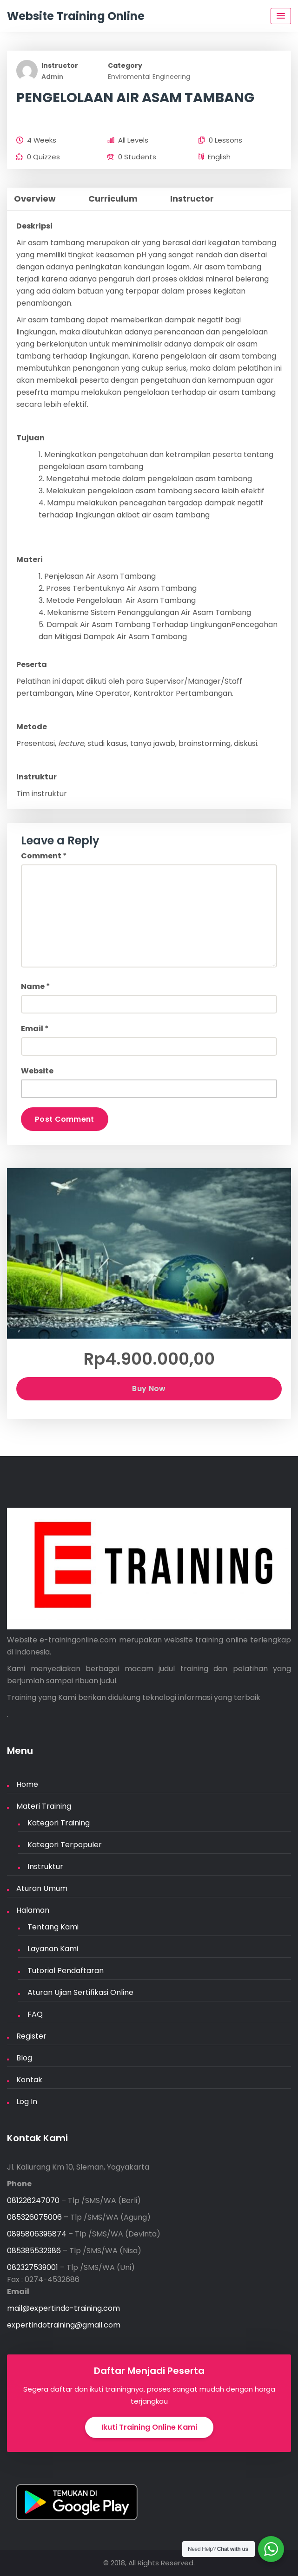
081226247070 (33, 2200)
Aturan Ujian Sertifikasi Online (80, 1992)
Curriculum (113, 198)
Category (125, 65)
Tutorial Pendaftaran (65, 1970)
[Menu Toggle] (281, 16)
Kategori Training (58, 1823)
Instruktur (45, 1866)
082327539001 (32, 2267)
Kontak (29, 2079)
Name (35, 986)
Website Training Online (76, 16)
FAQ (35, 2014)
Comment (44, 855)
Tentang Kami (53, 1927)
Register (31, 2036)
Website (37, 1071)
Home (27, 1784)
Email (35, 1028)
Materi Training (43, 1806)
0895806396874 (36, 2234)
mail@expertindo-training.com (63, 2308)
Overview (35, 198)
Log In (26, 2101)
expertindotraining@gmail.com (63, 2325)
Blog (24, 2058)
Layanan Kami (52, 1948)
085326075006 (34, 2217)
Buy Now (149, 1388)
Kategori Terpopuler (64, 1844)
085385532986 (34, 2250)
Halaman (32, 1910)
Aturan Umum (41, 1888)
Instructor (59, 65)
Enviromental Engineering (149, 76)
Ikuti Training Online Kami (149, 2427)
